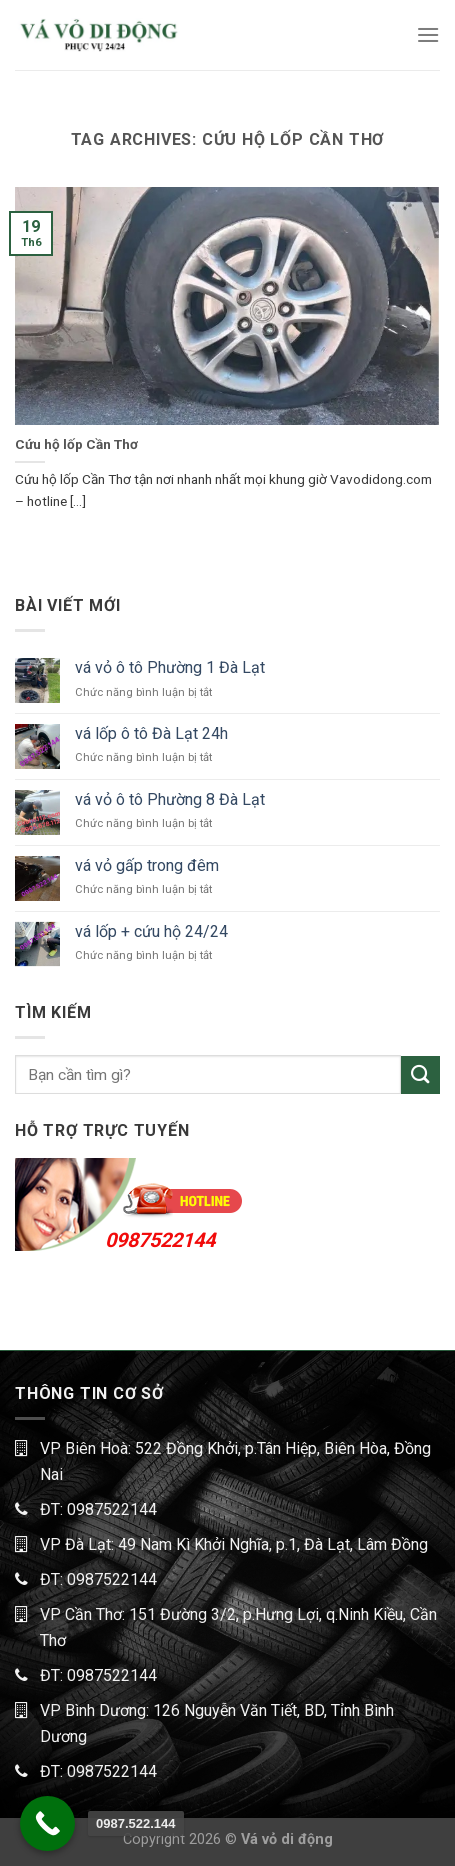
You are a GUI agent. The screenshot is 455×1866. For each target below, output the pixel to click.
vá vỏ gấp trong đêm (147, 865)
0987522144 (160, 1240)
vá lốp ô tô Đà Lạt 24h (151, 733)
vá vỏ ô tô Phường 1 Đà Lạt (170, 667)
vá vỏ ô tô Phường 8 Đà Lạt (170, 799)
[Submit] (420, 1075)
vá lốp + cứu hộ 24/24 (151, 931)
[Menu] (428, 34)
